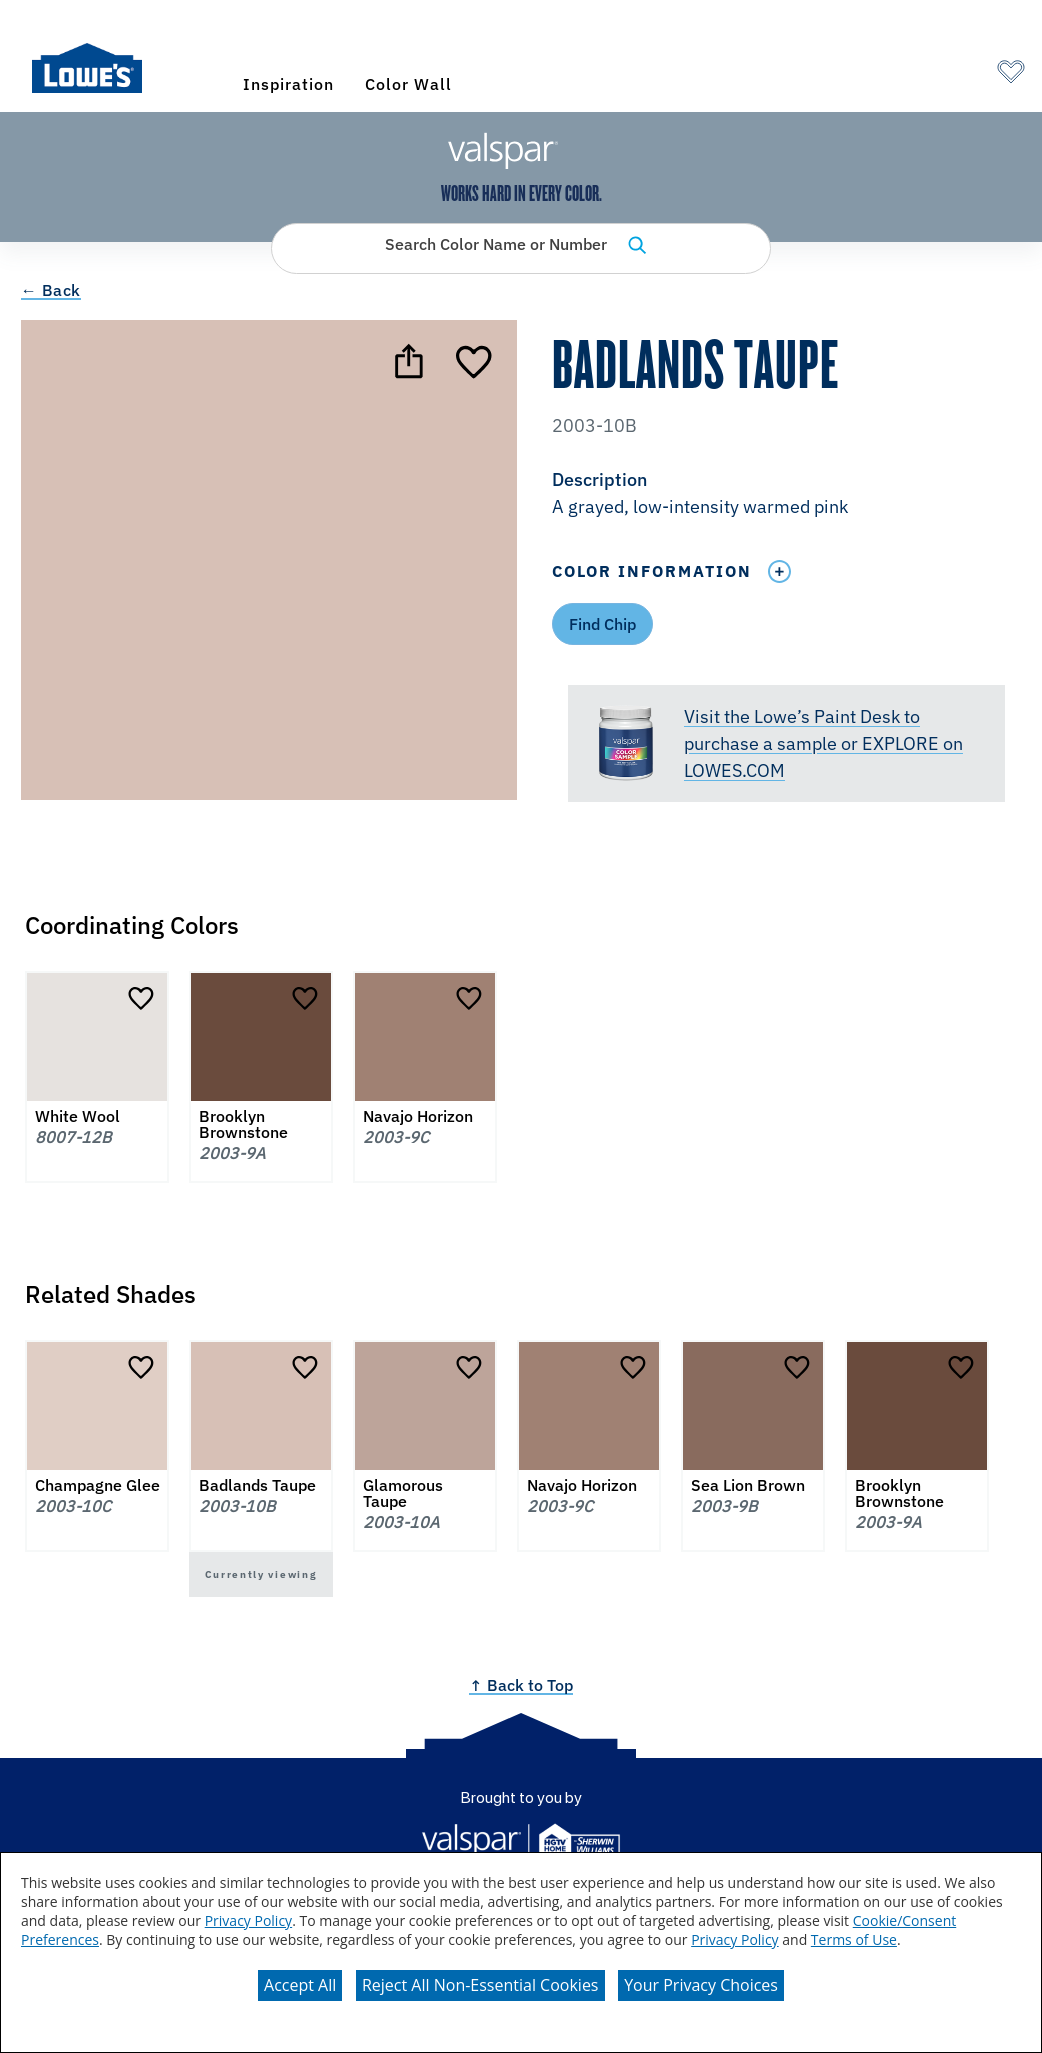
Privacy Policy (248, 1920)
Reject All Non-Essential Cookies (480, 1985)
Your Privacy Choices (701, 1985)
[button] (786, 495)
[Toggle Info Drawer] (779, 571)
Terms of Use (854, 1939)
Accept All (300, 1985)
